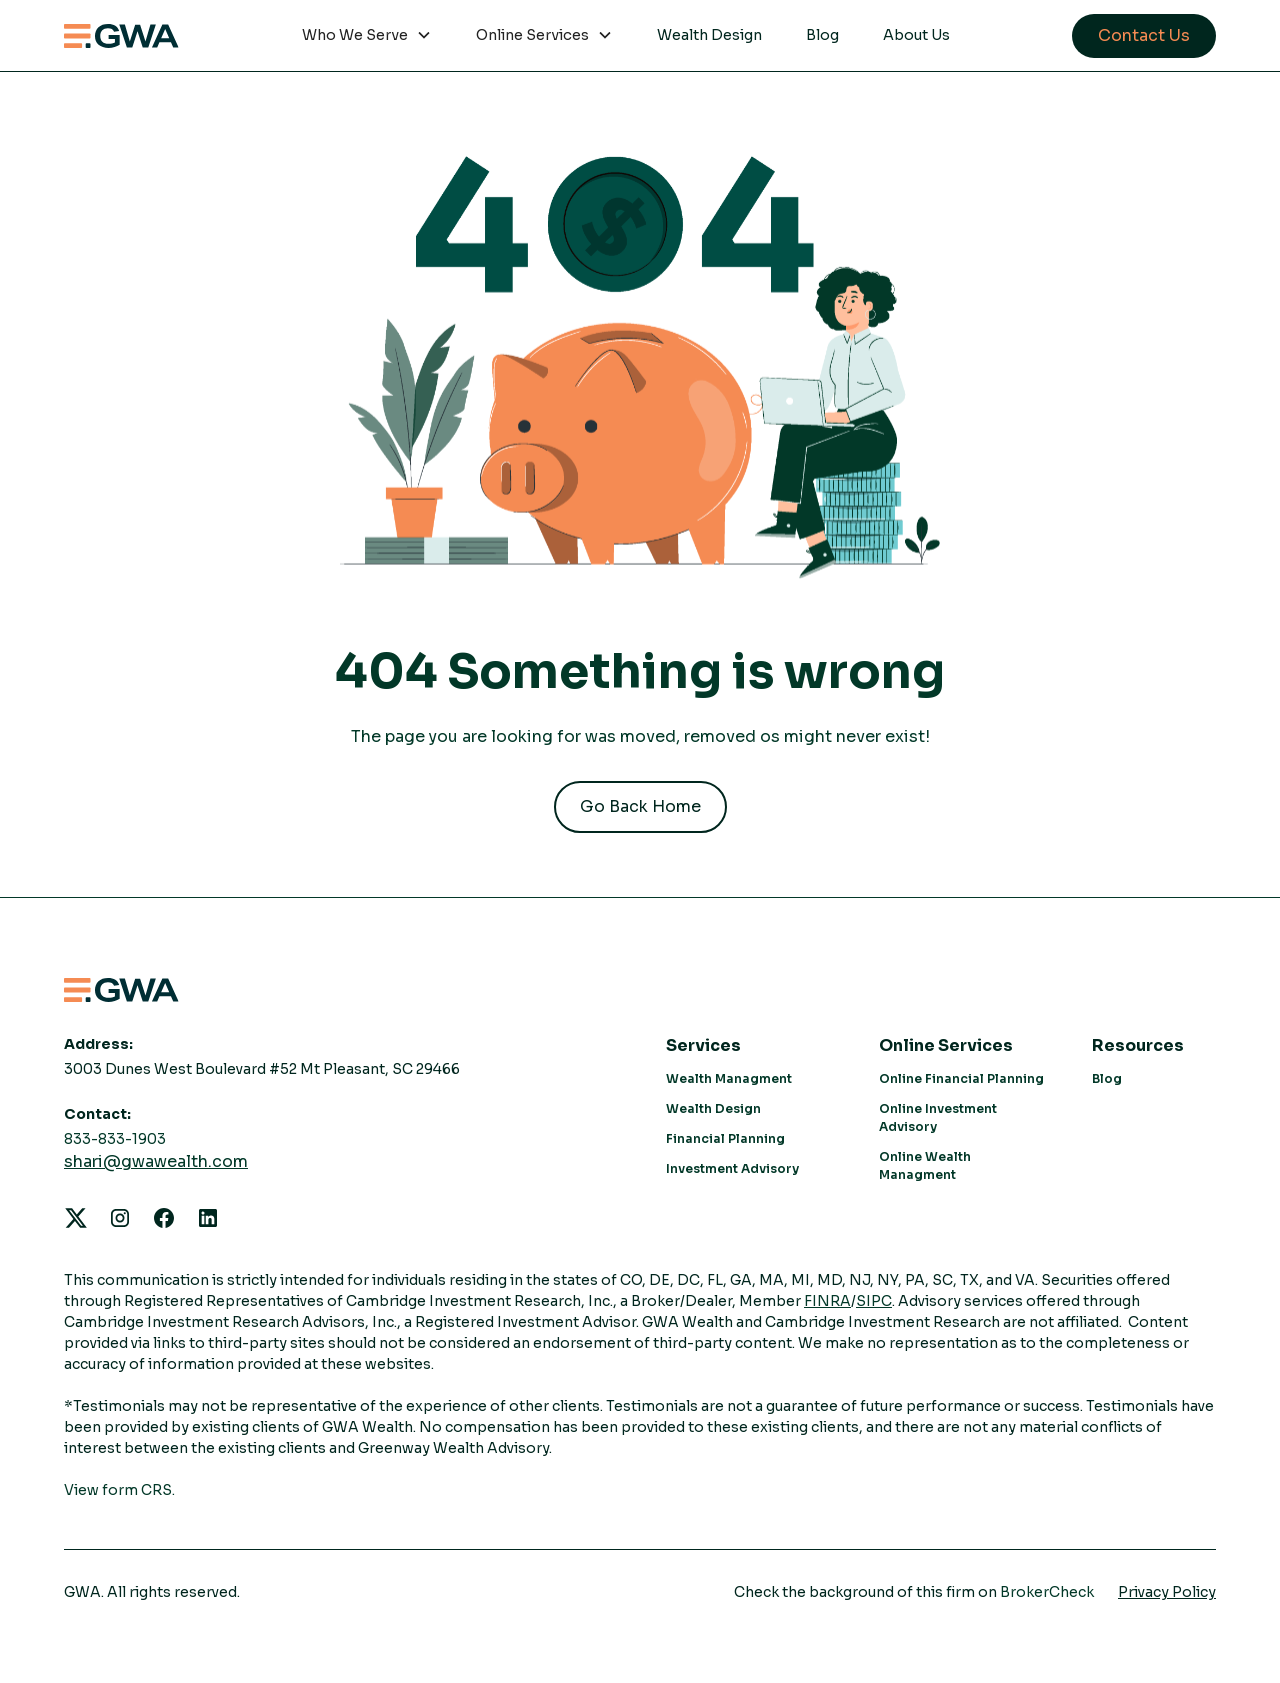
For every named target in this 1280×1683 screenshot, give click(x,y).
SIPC (874, 1301)
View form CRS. (119, 1490)
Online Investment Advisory (938, 1117)
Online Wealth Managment (925, 1165)
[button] (367, 36)
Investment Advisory (732, 1168)
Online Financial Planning (961, 1078)
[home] (121, 36)
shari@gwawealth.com (156, 1161)
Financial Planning (725, 1138)
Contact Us (1144, 35)
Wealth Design (709, 35)
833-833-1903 (115, 1139)
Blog (822, 35)
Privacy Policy (1167, 1592)
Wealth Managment (729, 1078)
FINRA (827, 1301)
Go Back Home (640, 806)
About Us (916, 35)
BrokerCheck (1047, 1592)
